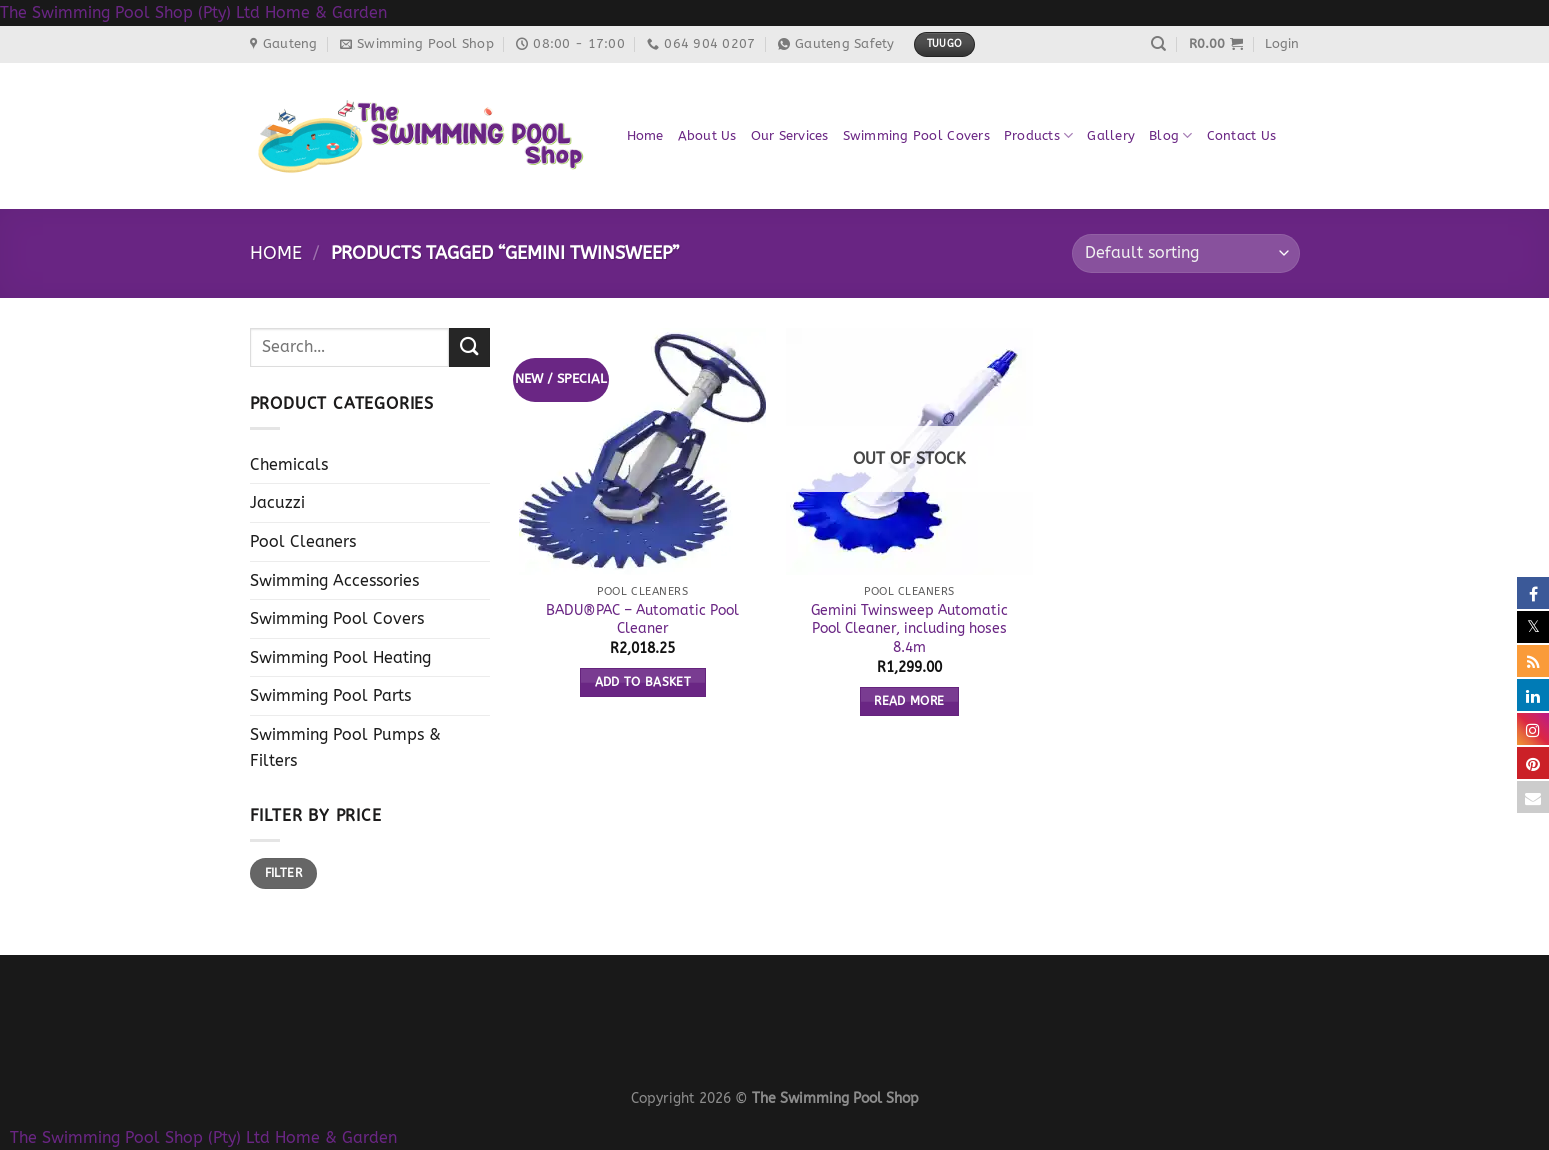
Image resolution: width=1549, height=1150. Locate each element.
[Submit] (469, 347)
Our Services (790, 135)
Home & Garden (326, 12)
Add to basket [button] (643, 682)
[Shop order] (1185, 253)
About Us (707, 135)
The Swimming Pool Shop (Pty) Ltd (130, 12)
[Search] (1158, 44)
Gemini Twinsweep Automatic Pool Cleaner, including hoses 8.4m (909, 629)
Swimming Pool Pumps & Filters (345, 747)
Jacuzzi (277, 502)
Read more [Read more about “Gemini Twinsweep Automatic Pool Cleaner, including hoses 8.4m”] (909, 701)
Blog (1170, 135)
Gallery (1111, 135)
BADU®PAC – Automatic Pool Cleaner (642, 620)
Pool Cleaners (303, 541)
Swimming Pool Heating (340, 657)
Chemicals (289, 464)
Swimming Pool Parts (330, 695)
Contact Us (1242, 135)
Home (645, 135)
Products (1039, 135)
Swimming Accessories (334, 580)
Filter (283, 873)
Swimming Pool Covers (916, 135)
